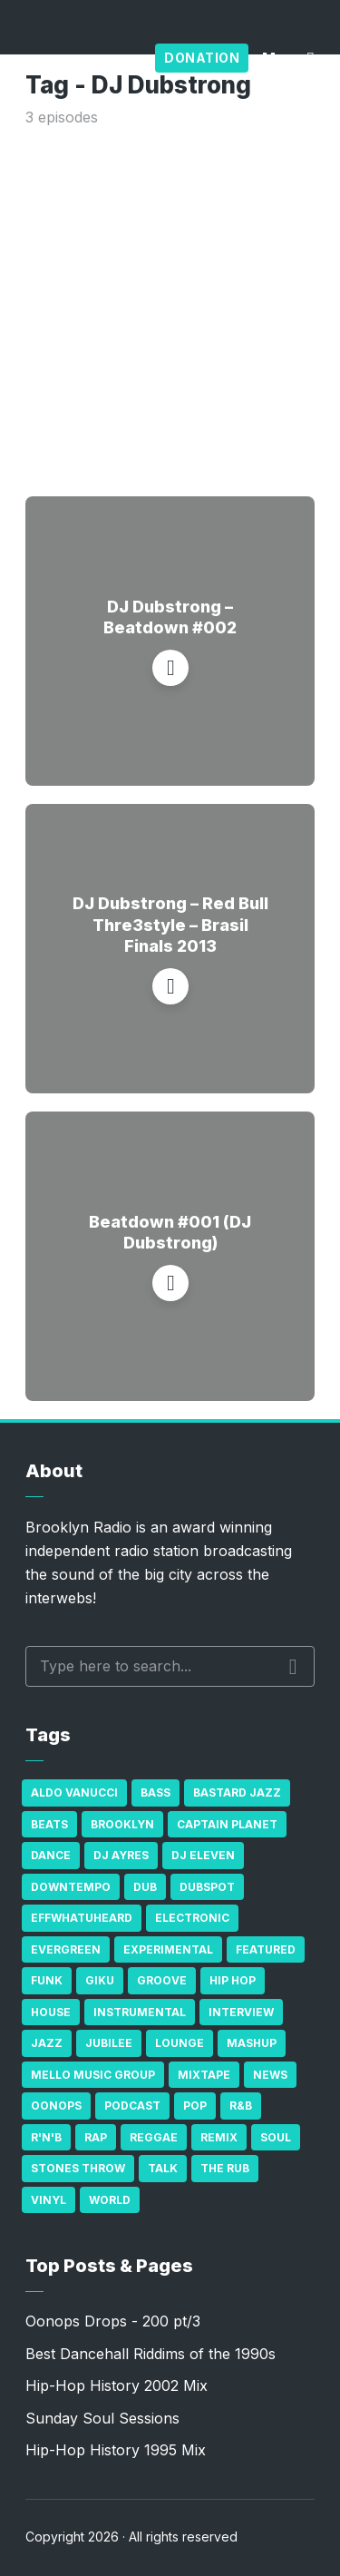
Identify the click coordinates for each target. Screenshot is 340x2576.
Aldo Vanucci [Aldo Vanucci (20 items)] (74, 1792)
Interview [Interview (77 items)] (241, 2012)
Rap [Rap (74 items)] (95, 2137)
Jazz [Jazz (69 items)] (47, 2043)
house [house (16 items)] (51, 2012)
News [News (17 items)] (270, 2074)
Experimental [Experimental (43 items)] (168, 1949)
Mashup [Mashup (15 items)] (252, 2043)
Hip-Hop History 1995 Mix (115, 2450)
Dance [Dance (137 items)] (51, 1855)
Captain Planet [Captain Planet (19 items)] (227, 1824)
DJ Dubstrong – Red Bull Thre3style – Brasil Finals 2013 (170, 924)
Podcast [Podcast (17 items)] (132, 2105)
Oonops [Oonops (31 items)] (56, 2105)
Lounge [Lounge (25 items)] (179, 2043)
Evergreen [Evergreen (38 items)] (66, 1949)
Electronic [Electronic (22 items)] (192, 1918)
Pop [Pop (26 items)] (195, 2105)
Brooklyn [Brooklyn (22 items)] (122, 1824)
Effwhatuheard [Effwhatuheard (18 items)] (81, 1918)
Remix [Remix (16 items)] (219, 2137)
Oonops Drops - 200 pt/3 (112, 2321)
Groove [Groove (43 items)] (162, 1980)
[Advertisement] (170, 308)
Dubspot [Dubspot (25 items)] (207, 1887)
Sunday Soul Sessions (102, 2418)
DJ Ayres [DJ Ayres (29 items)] (121, 1855)
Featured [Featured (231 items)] (266, 1949)
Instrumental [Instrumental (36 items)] (139, 2012)
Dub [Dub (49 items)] (145, 1887)
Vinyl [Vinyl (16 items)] (48, 2200)
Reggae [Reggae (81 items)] (154, 2137)
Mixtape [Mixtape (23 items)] (204, 2074)
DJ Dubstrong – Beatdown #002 (170, 617)
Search (293, 1667)
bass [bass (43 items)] (155, 1792)
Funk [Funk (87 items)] (47, 1980)
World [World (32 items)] (110, 2200)
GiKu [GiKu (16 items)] (99, 1980)
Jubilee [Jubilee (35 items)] (108, 2043)
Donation (201, 57)
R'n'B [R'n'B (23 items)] (46, 2137)
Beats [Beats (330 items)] (49, 1824)
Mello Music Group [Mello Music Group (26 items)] (93, 2074)
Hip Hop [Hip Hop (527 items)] (232, 1980)
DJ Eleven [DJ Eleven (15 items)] (203, 1855)
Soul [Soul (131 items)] (275, 2137)
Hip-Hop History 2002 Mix (116, 2385)
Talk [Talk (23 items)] (163, 2168)
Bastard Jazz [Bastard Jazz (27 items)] (237, 1792)
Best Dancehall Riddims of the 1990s (150, 2354)
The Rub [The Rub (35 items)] (224, 2168)
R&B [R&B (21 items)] (240, 2105)
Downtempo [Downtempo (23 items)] (71, 1887)
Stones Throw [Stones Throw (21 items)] (78, 2168)
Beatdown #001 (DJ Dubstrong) (170, 1232)
